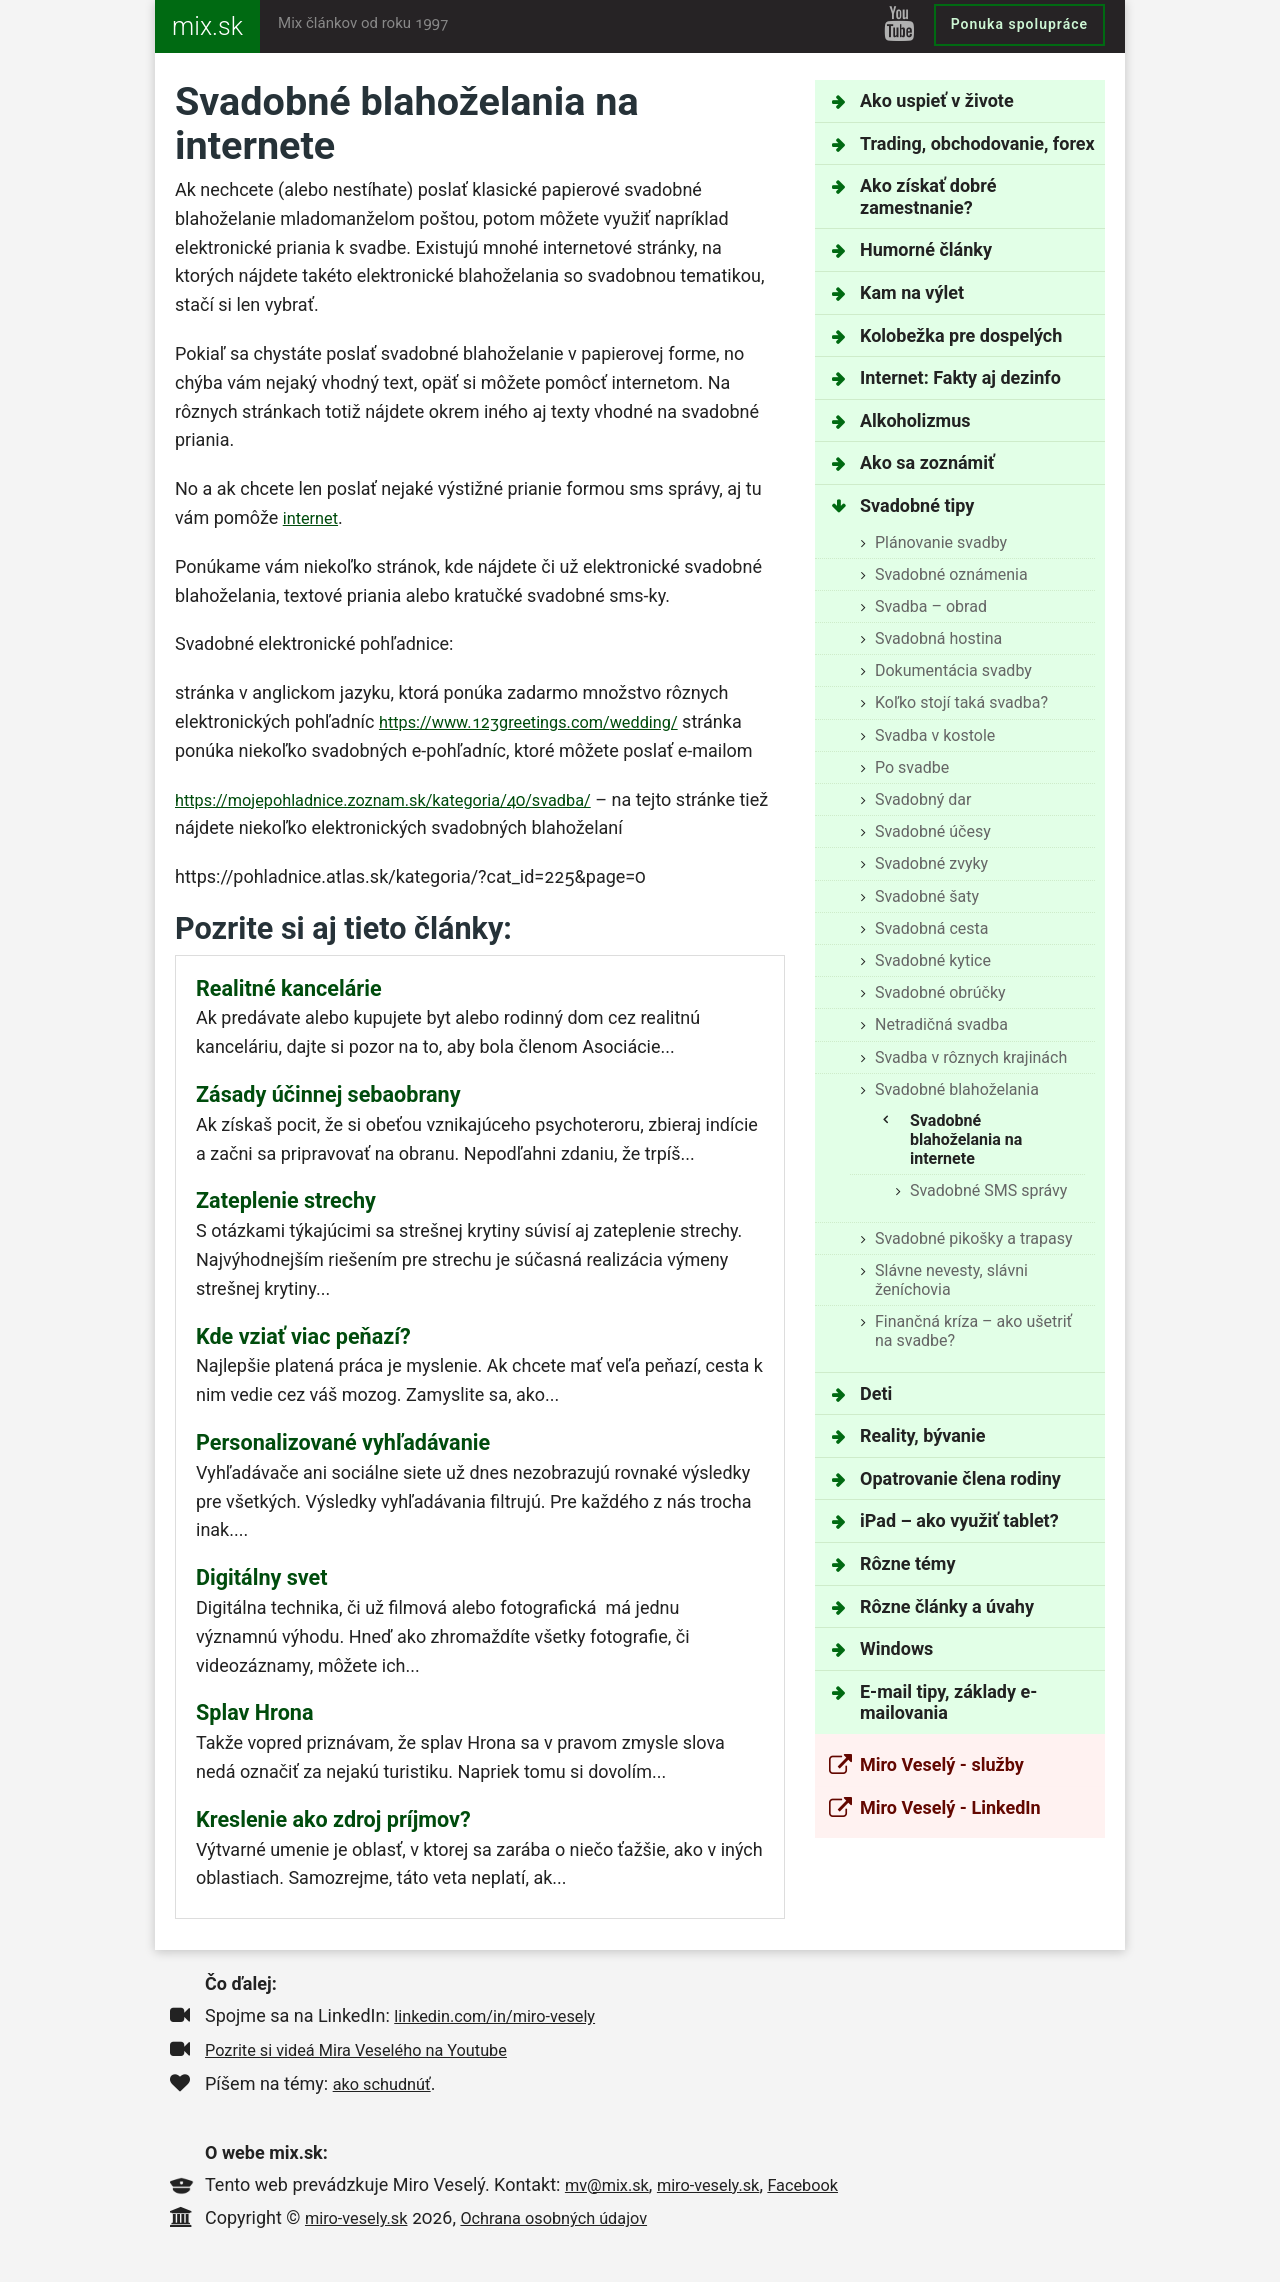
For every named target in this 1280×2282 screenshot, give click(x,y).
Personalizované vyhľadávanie (343, 1447)
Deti (876, 1393)
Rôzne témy (907, 1563)
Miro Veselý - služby (942, 1764)
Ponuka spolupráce (1019, 24)
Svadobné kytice (933, 960)
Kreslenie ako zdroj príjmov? (333, 1827)
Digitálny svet (262, 1583)
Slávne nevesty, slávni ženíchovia (951, 1280)
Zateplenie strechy (286, 1203)
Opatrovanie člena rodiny (960, 1478)
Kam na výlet (912, 292)
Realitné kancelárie (289, 989)
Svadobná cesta (932, 928)
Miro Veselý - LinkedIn (950, 1807)
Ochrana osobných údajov (574, 2225)
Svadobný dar (923, 799)
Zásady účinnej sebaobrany (328, 1096)
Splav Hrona (255, 1719)
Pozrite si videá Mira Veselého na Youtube (372, 2057)
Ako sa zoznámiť (927, 462)
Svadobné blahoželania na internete (966, 1139)
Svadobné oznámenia (951, 574)
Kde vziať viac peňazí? (303, 1340)
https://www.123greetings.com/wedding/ (544, 721)
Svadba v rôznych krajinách (971, 1057)
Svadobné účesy (933, 831)
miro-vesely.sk (722, 2192)
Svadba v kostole (935, 735)
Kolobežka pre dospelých (961, 335)
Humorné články (926, 249)
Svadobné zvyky (931, 863)
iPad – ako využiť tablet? (959, 1520)
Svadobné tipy (917, 505)
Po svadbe (912, 767)
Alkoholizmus (915, 420)
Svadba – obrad (931, 606)
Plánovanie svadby (941, 542)
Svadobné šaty (927, 896)
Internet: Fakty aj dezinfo (960, 377)
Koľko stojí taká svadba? (961, 702)
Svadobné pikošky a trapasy (974, 1238)
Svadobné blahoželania (957, 1089)
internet (313, 517)
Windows (896, 1648)
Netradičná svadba (941, 1024)
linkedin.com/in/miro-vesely (505, 2023)
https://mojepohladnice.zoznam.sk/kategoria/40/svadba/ (405, 799)
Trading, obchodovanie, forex (977, 143)
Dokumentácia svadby (953, 670)
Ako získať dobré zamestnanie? (928, 196)
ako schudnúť (387, 2091)
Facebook (826, 2192)
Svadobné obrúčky (940, 992)
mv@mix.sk (611, 2192)
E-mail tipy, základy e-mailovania (948, 1702)
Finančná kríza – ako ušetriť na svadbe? (973, 1331)
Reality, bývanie (922, 1435)
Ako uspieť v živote (937, 100)
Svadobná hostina (938, 638)
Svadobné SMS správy (988, 1190)
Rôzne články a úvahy (947, 1606)
